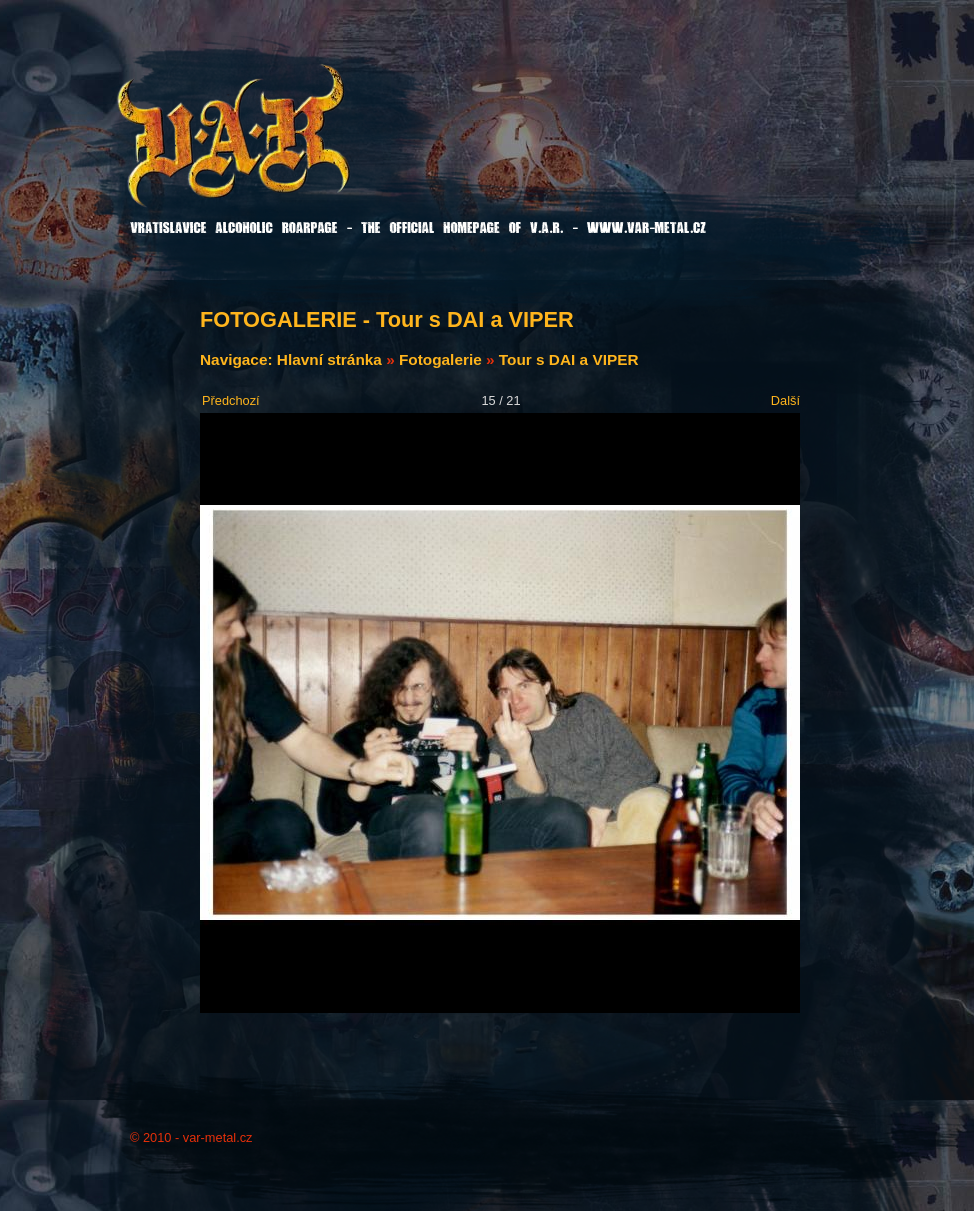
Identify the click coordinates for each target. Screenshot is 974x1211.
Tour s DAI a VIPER (569, 359)
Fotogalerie (440, 359)
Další (785, 400)
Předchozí (231, 400)
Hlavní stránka (329, 359)
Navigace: (238, 359)
